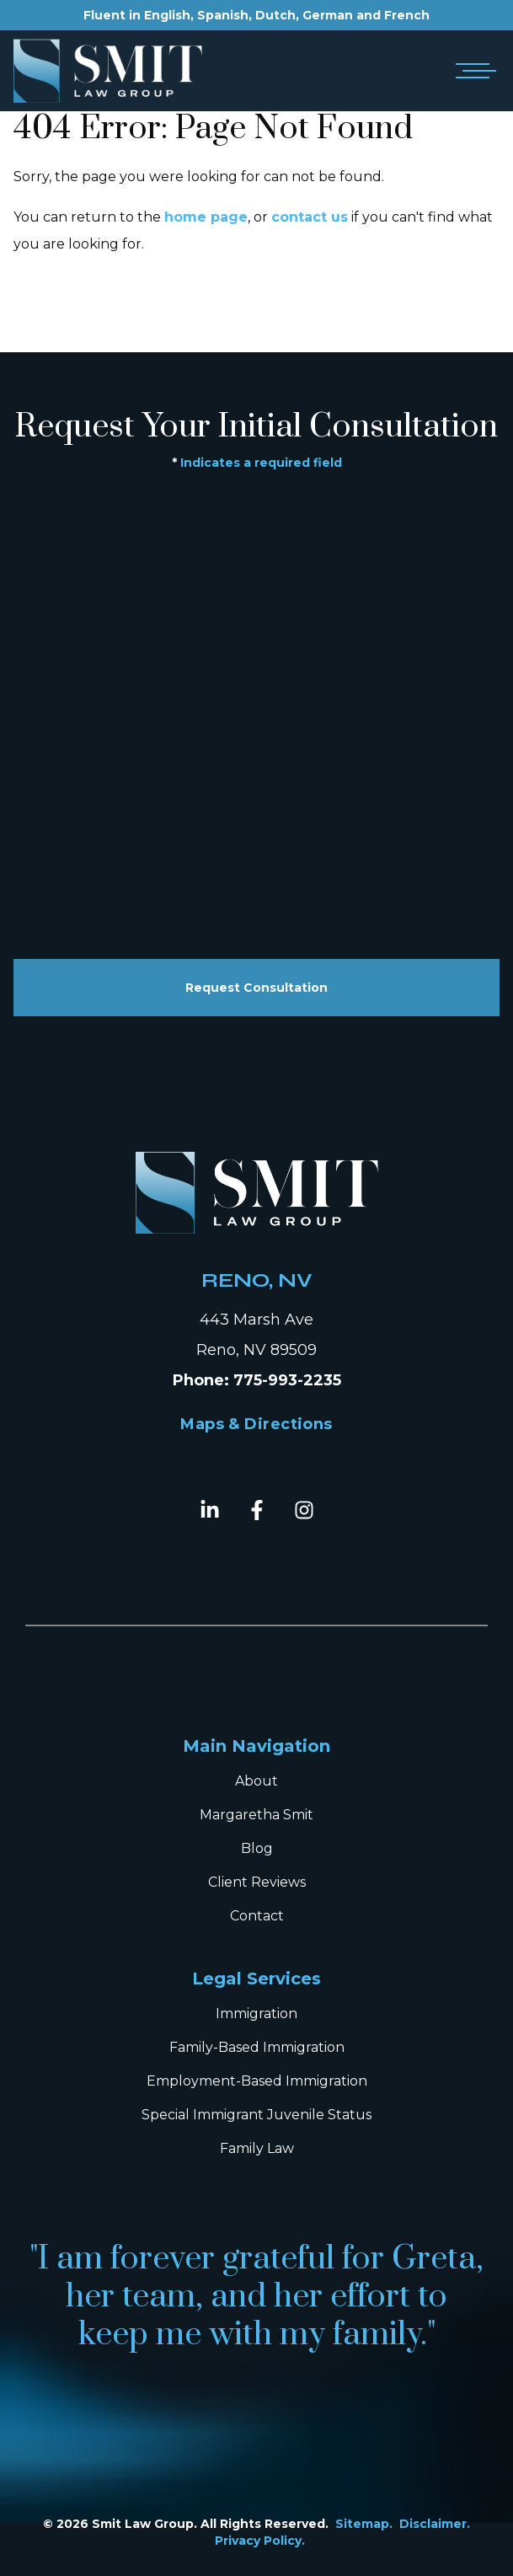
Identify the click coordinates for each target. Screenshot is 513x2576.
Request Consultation (256, 987)
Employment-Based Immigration (257, 2081)
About (256, 1781)
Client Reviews (257, 1882)
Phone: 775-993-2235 (257, 1380)
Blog (257, 1848)
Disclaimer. (434, 2523)
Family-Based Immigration (257, 2047)
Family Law (257, 2148)
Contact (257, 1916)
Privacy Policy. (260, 2540)
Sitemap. (364, 2523)
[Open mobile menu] (472, 70)
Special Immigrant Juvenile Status (256, 2115)
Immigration (256, 2014)
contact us (309, 217)
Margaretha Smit (256, 1815)
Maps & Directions (256, 1424)
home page (206, 217)
